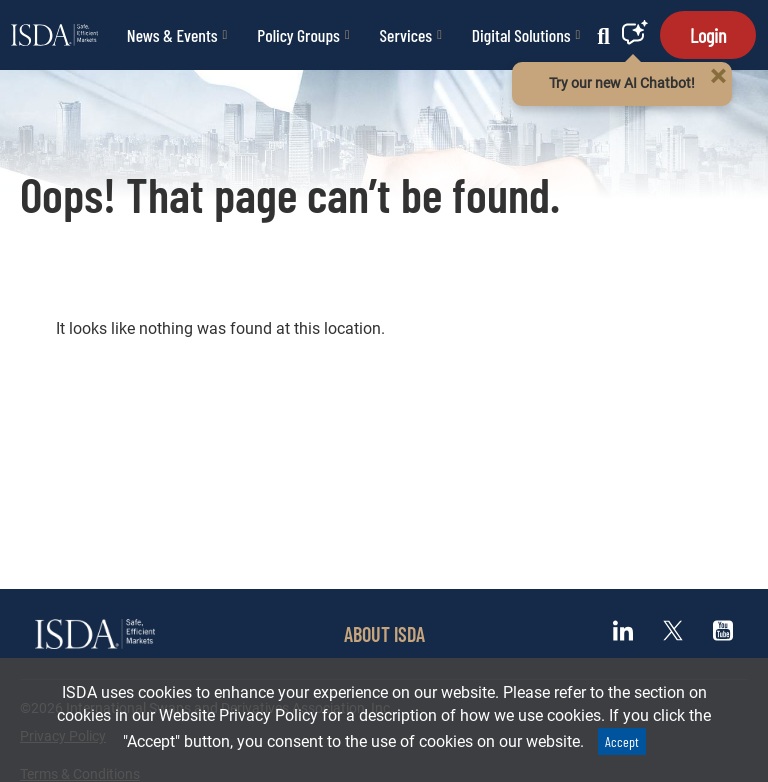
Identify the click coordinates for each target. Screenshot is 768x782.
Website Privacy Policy (238, 715)
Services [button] (411, 35)
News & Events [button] (177, 35)
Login (708, 35)
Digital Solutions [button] (526, 35)
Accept (622, 741)
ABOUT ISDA (384, 634)
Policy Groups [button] (303, 35)
